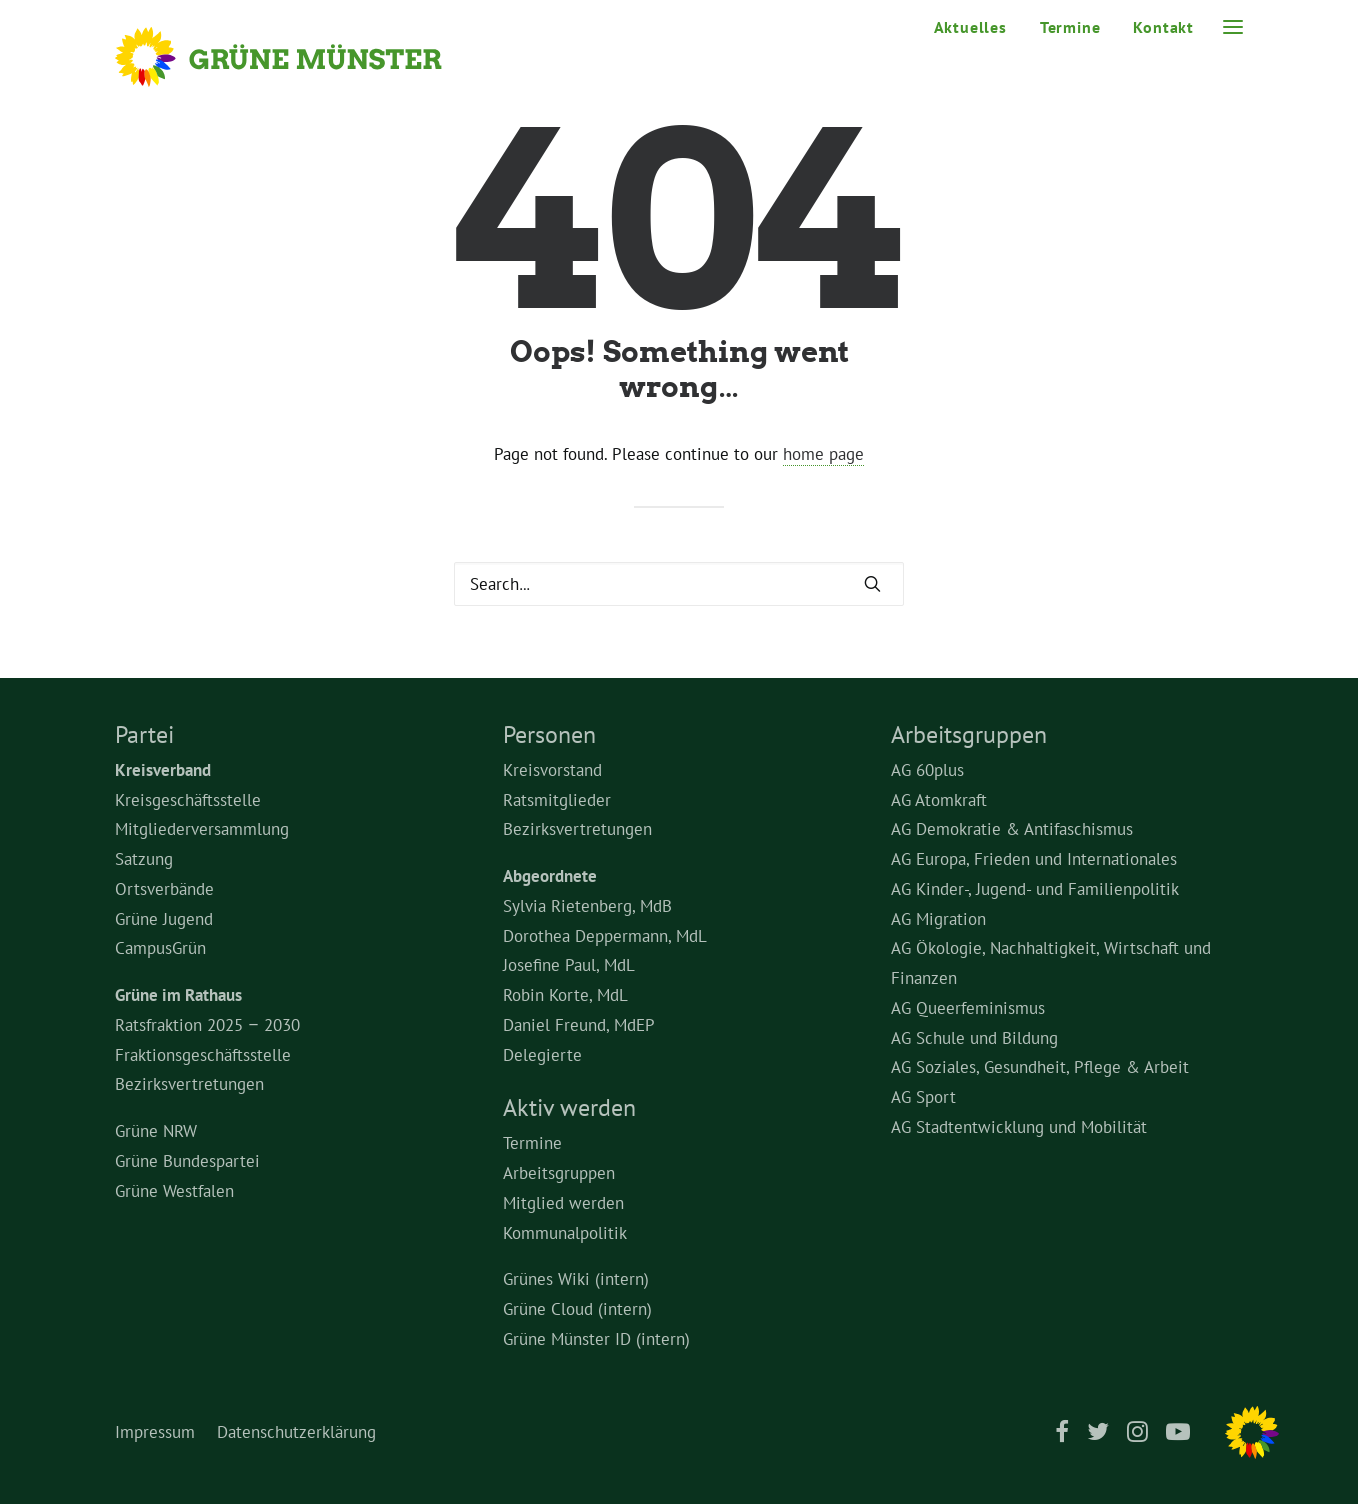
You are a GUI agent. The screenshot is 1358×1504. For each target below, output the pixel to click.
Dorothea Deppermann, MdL (605, 936)
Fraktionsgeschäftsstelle (203, 1055)
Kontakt (1163, 27)
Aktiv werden (569, 1107)
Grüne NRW (156, 1131)
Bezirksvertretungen (189, 1084)
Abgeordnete (550, 876)
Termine (1070, 27)
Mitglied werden (563, 1203)
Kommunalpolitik (565, 1233)
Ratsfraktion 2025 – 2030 (207, 1025)
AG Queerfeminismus (968, 1008)
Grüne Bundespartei (187, 1161)
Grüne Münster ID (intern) (596, 1339)
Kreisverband (163, 770)
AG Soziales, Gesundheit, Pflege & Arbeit (1040, 1067)
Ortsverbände (164, 889)
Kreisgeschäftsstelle (188, 800)
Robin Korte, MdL (565, 995)
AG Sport (923, 1097)
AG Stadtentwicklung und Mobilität (1019, 1127)
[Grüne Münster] (305, 57)
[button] (1233, 27)
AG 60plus (927, 770)
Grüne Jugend (164, 919)
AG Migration (938, 919)
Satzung (144, 859)
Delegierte (542, 1055)
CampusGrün (160, 948)
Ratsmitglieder (557, 800)
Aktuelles (970, 27)
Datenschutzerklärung (296, 1432)
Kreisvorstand (552, 770)
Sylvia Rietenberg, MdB (587, 906)
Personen (549, 734)
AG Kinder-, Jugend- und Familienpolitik (1035, 889)
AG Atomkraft (939, 800)
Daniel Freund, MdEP (579, 1025)
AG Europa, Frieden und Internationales (1034, 859)
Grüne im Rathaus (178, 995)
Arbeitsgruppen (559, 1173)
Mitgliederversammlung (202, 829)
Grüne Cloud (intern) (577, 1309)
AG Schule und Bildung (974, 1038)
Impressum (155, 1432)
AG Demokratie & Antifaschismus (1012, 829)
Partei (144, 734)
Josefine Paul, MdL (569, 965)
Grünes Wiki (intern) (576, 1279)
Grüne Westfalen (174, 1191)
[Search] (679, 584)
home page (823, 454)
